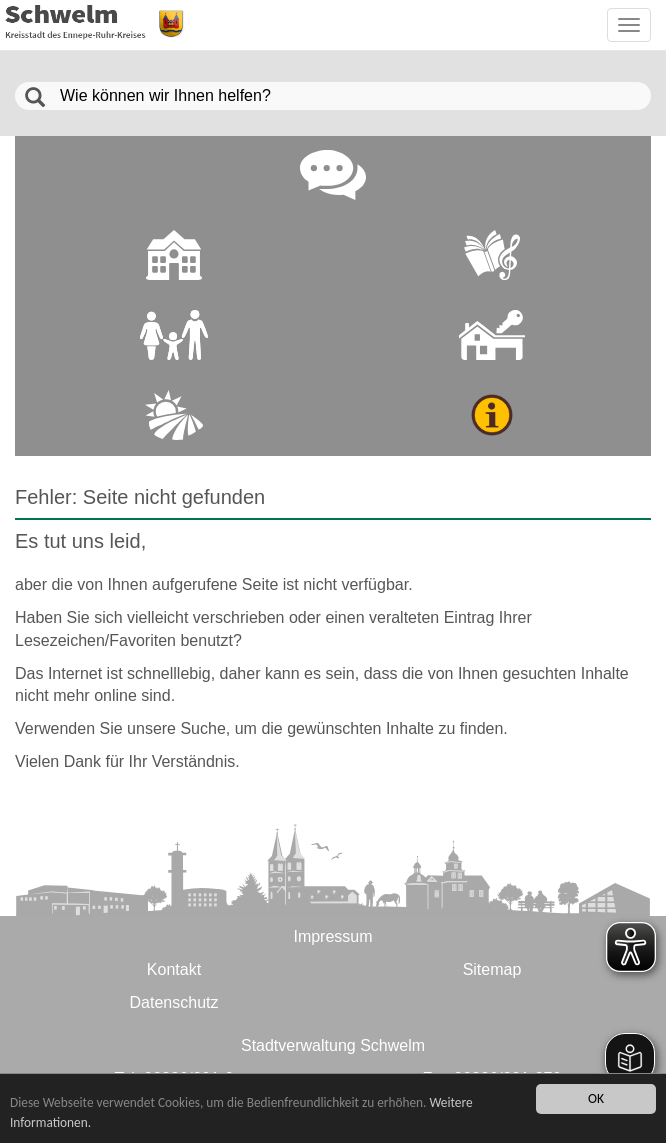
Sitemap (492, 969)
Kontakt (174, 969)
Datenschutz (174, 1002)
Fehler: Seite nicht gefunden (140, 497)
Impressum (332, 936)
